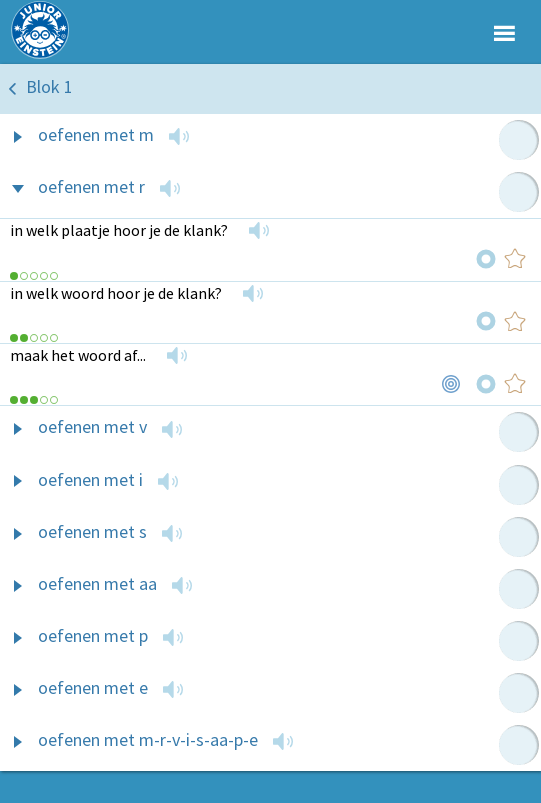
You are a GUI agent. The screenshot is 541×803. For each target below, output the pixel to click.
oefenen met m (96, 134)
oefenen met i (90, 479)
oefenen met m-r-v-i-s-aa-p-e (148, 739)
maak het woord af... (78, 355)
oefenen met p (93, 635)
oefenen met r (91, 186)
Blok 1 (49, 86)
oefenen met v (92, 426)
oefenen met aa (97, 583)
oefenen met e (93, 687)
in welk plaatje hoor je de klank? (119, 230)
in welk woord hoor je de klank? (116, 293)
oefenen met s (92, 531)
